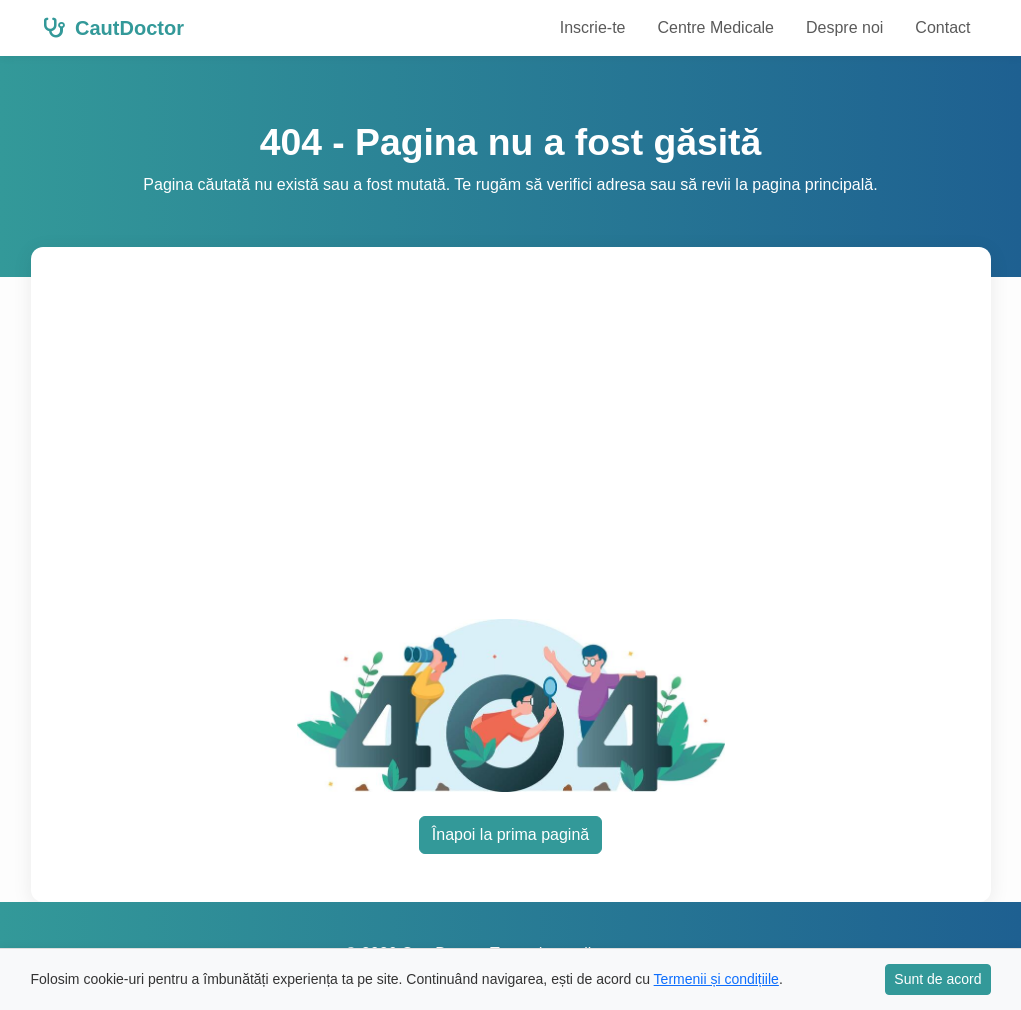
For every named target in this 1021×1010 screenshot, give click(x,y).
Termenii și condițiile (716, 979)
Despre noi (844, 27)
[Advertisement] (533, 445)
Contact (942, 27)
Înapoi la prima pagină (510, 834)
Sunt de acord (937, 979)
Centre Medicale (715, 27)
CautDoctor (113, 28)
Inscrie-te (593, 27)
